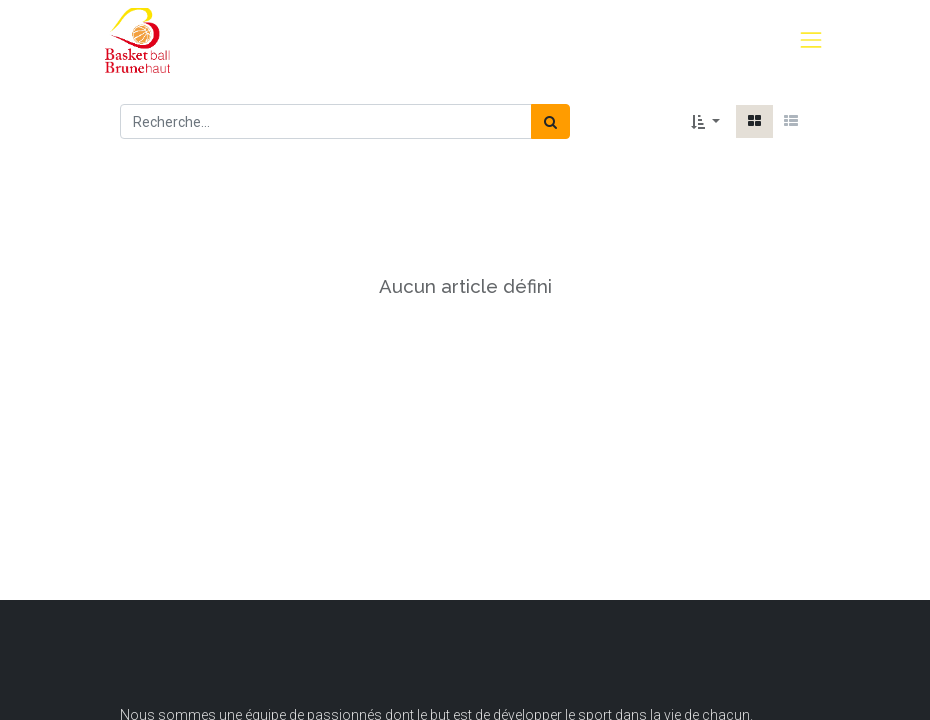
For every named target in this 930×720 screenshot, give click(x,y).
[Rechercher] (550, 121)
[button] (705, 121)
